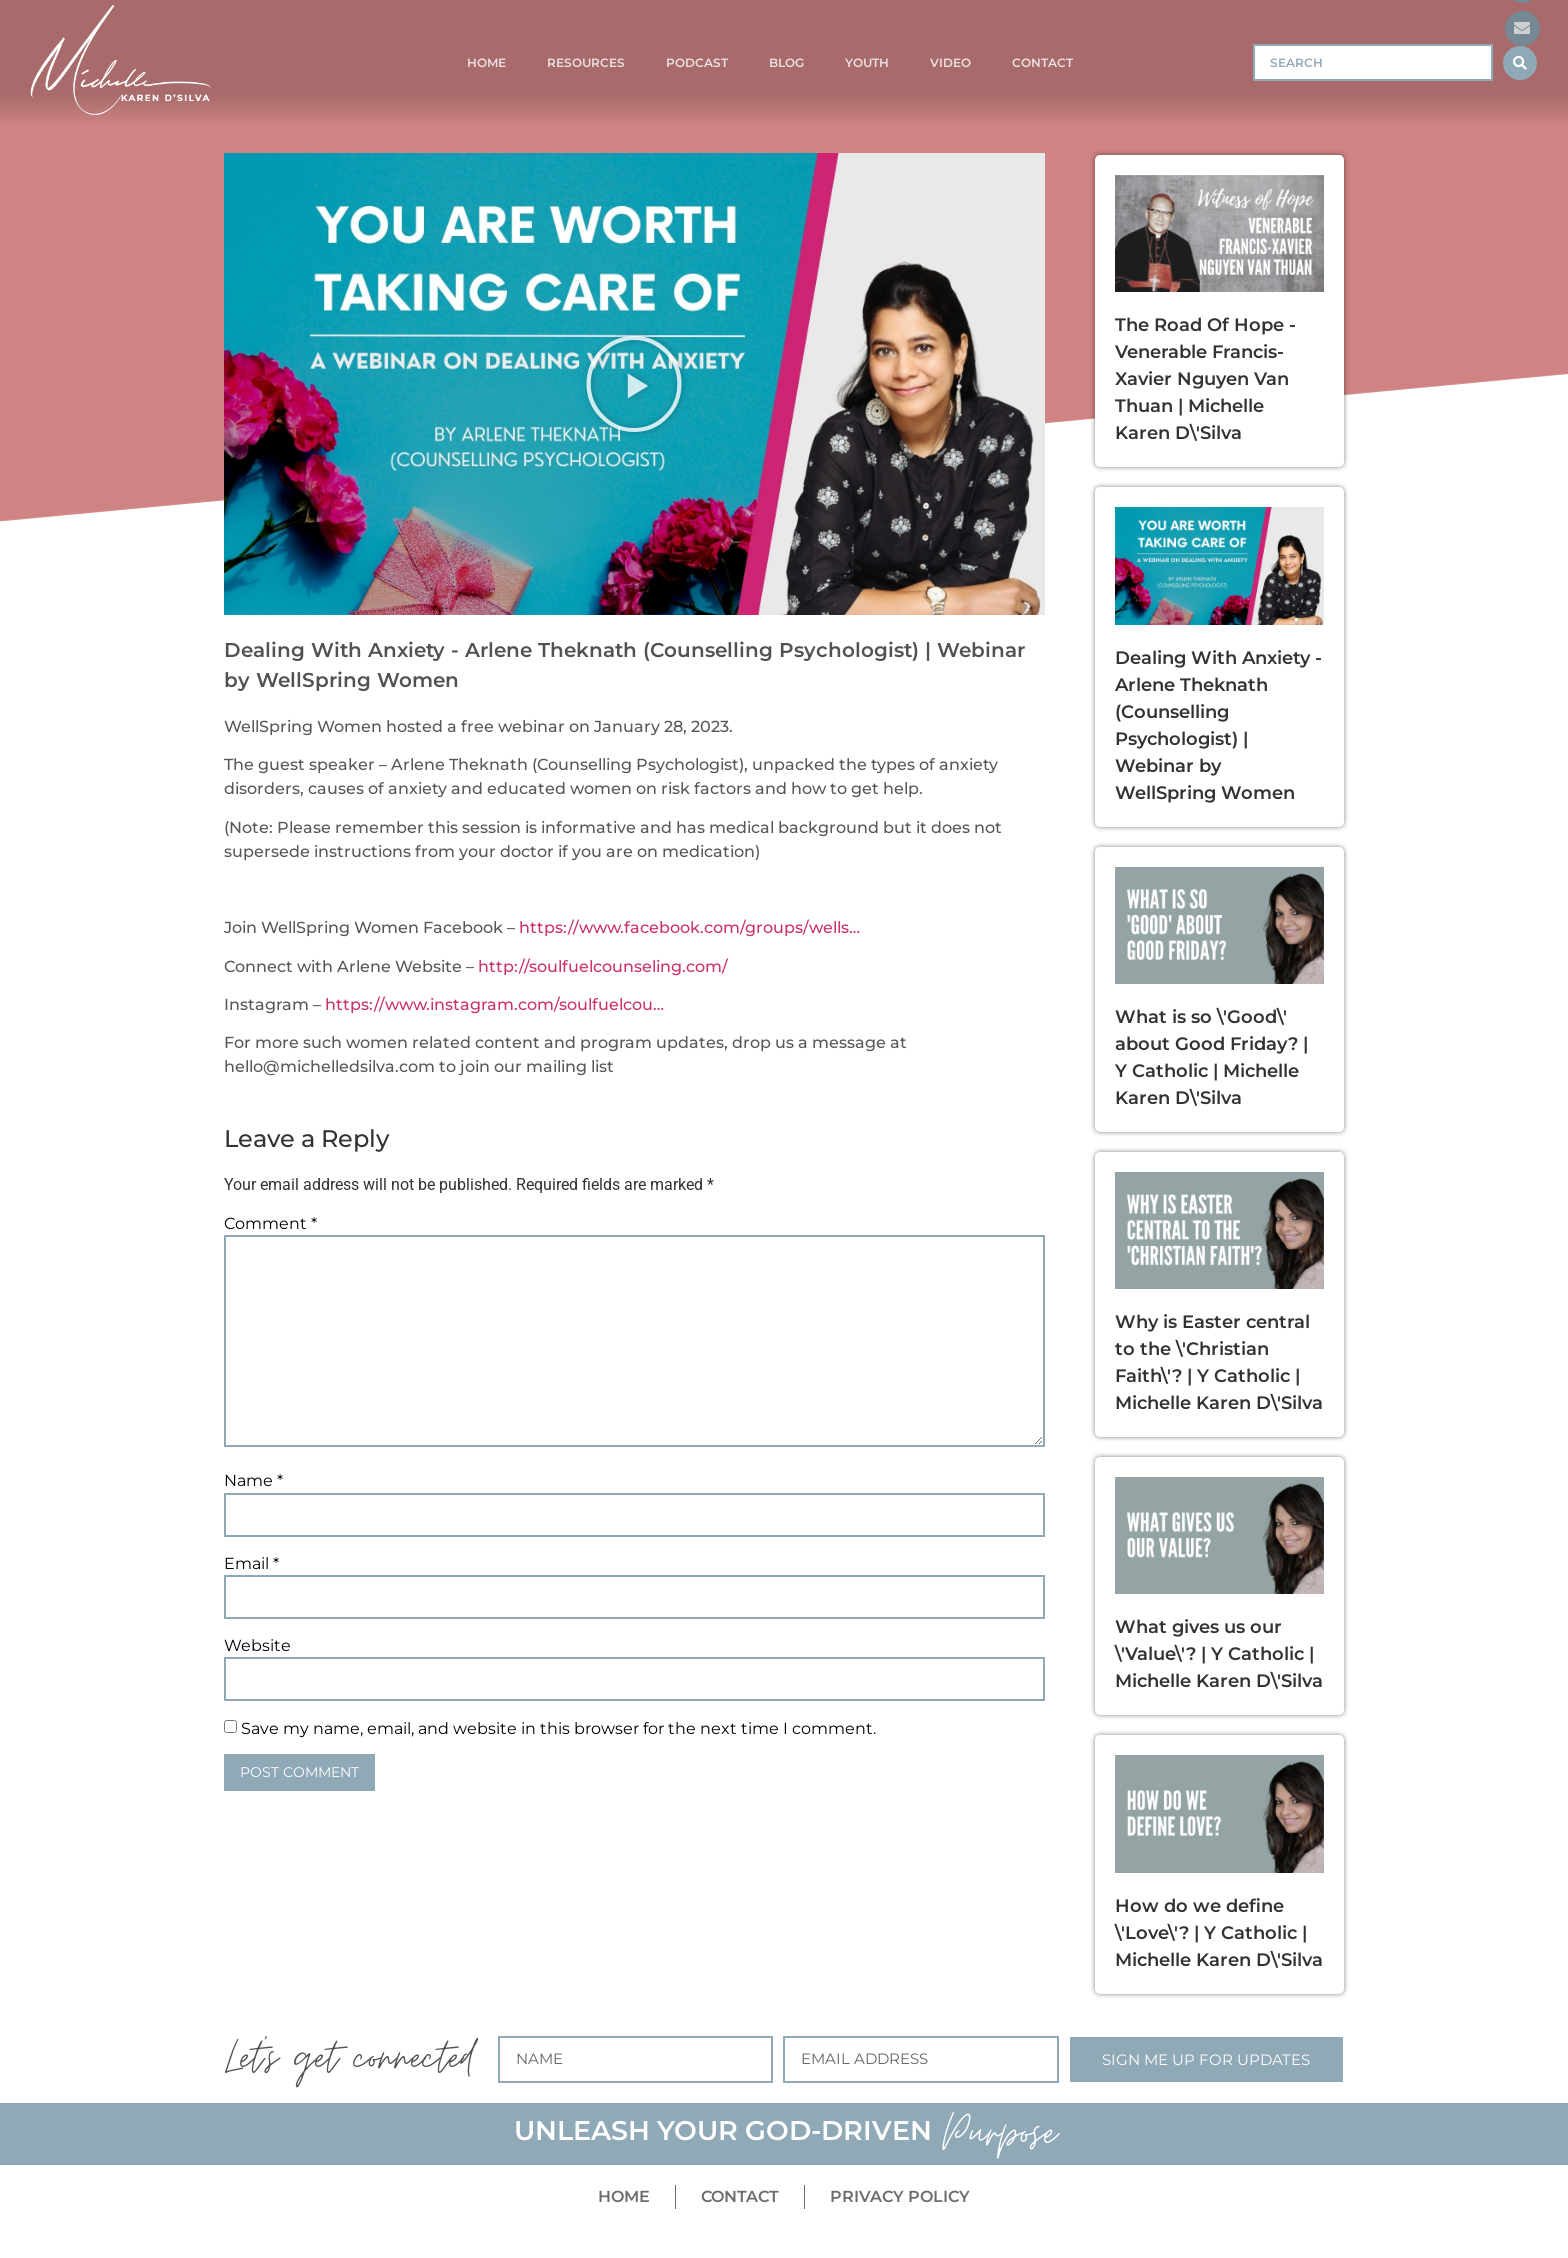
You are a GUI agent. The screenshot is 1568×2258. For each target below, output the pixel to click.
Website (257, 1646)
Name (253, 1481)
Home (486, 62)
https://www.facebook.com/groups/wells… (689, 927)
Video (950, 62)
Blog (786, 62)
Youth (867, 62)
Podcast (697, 62)
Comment (270, 1224)
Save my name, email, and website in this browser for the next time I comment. (558, 1729)
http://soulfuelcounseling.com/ (603, 966)
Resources (586, 62)
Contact (1042, 62)
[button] (634, 384)
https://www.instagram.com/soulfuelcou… (494, 1004)
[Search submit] (1520, 63)
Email (251, 1564)
